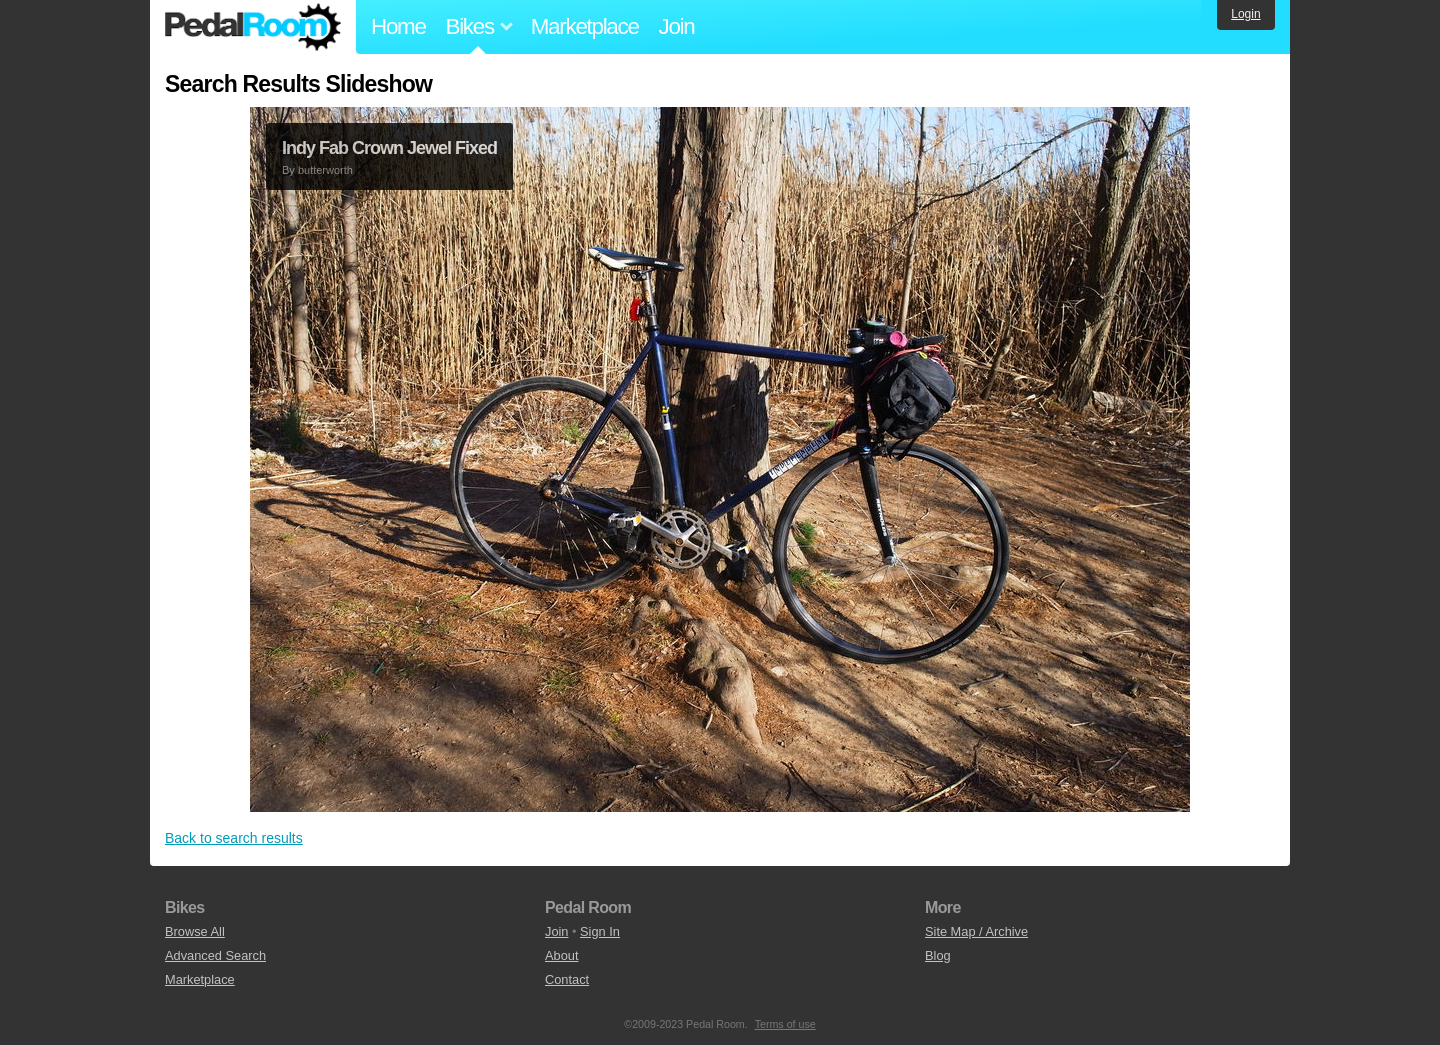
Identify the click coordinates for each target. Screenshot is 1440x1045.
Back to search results (234, 838)
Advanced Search (215, 955)
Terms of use (785, 1024)
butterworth (325, 170)
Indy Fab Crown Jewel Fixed (389, 148)
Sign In (600, 931)
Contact (567, 979)
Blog (938, 955)
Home (398, 26)
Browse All (195, 931)
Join (677, 26)
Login (1245, 14)
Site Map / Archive (976, 931)
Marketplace (585, 26)
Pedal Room (253, 27)
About (561, 955)
